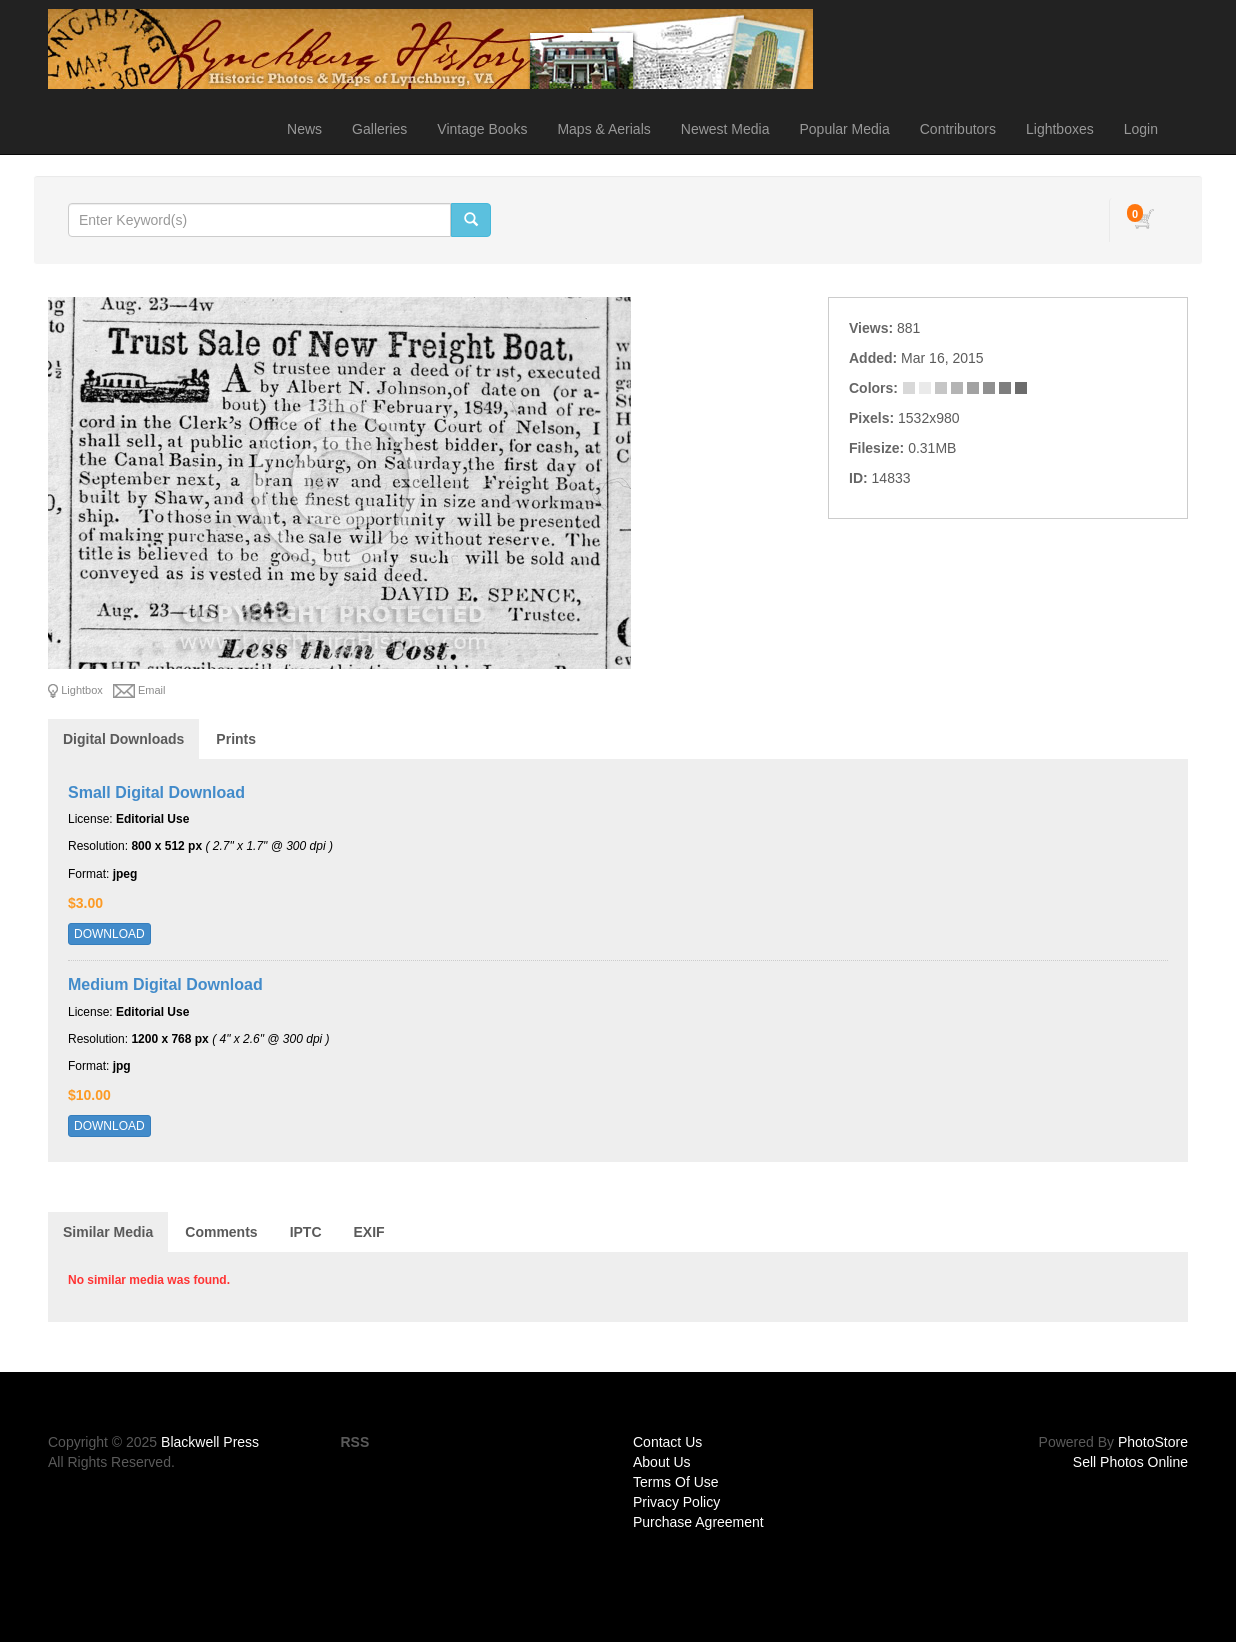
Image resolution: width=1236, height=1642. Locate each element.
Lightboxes (1060, 129)
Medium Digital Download (165, 984)
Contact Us (667, 1442)
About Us (662, 1462)
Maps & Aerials (603, 129)
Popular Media (844, 129)
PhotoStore (1153, 1442)
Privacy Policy (676, 1502)
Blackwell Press (210, 1442)
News (304, 129)
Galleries (379, 129)
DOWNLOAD (109, 934)
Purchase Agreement (698, 1522)
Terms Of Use (676, 1482)
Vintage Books (482, 129)
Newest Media (725, 129)
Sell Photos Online (1130, 1462)
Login (1141, 129)
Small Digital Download (156, 792)
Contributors (958, 129)
